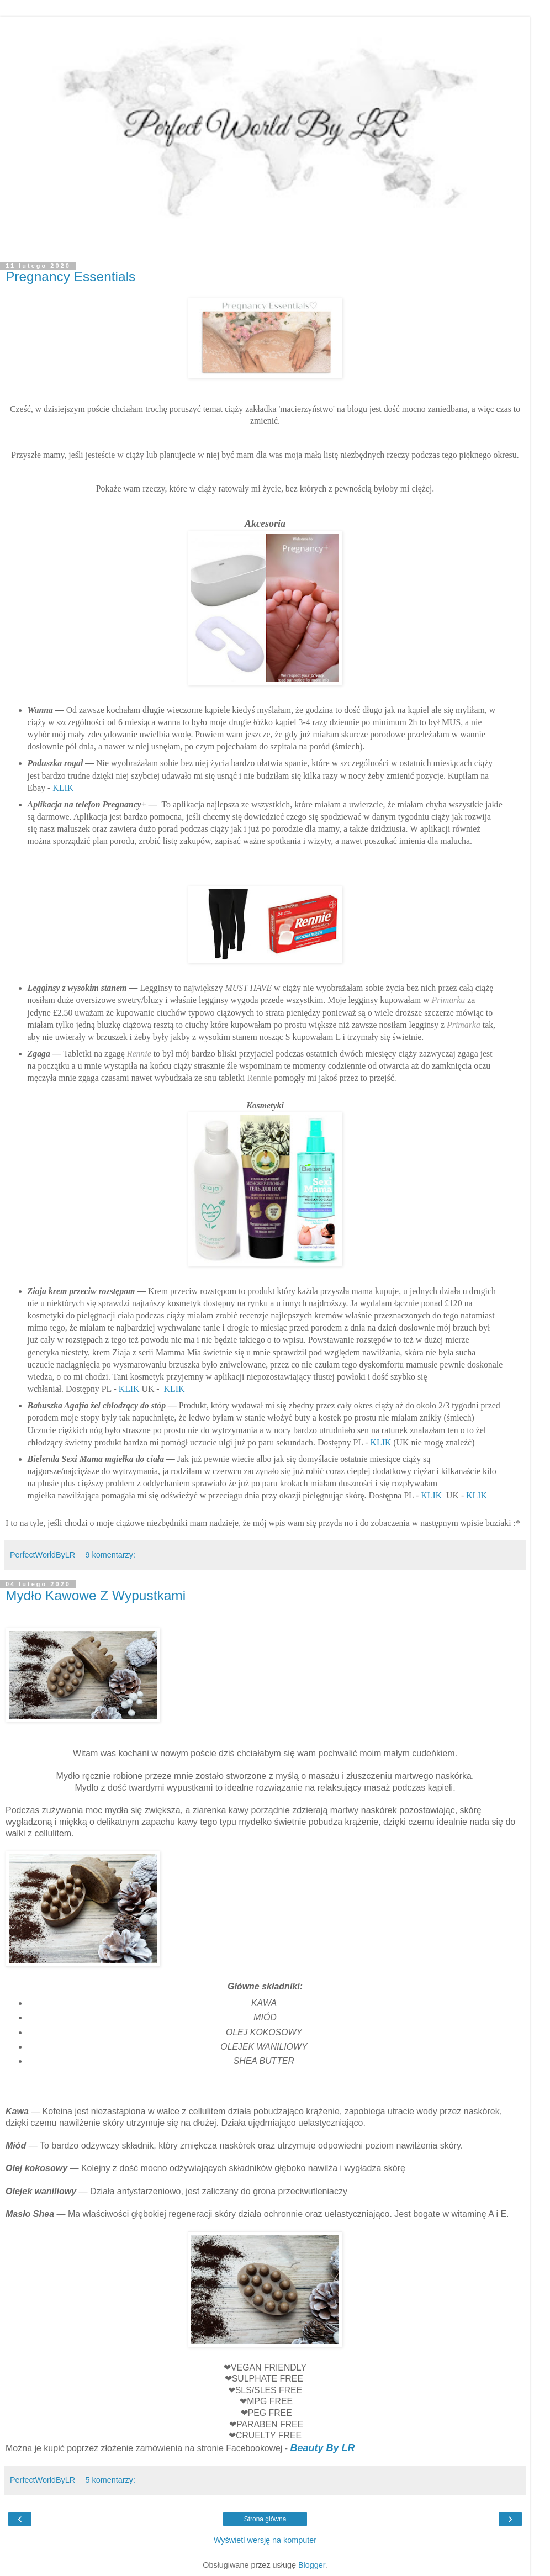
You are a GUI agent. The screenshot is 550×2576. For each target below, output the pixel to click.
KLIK (62, 788)
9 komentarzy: (110, 1554)
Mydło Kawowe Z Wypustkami (96, 1595)
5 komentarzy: (110, 2479)
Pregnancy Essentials (70, 276)
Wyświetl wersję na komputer (265, 2540)
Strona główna (265, 2519)
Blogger (311, 2565)
